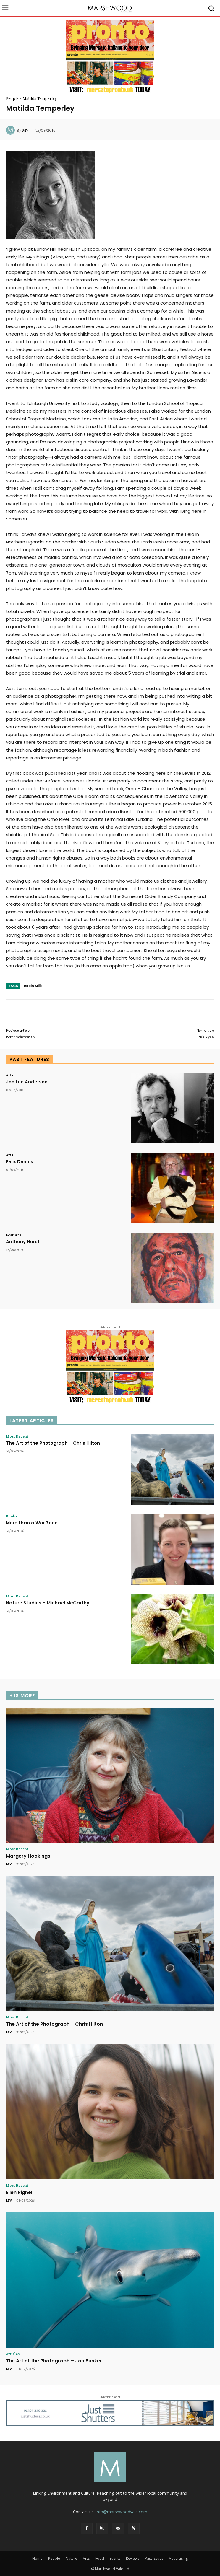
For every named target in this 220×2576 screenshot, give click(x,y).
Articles (13, 2354)
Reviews (132, 2558)
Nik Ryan (206, 1036)
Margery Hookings (28, 1856)
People (12, 98)
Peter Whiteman (20, 1036)
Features (13, 1235)
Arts (9, 1075)
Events (115, 2558)
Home (37, 2558)
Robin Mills (33, 985)
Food (99, 2558)
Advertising (178, 2558)
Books (11, 1516)
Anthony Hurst (23, 1242)
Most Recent (17, 1436)
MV (25, 130)
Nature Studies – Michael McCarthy (47, 1603)
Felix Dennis (19, 1161)
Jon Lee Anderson (27, 1082)
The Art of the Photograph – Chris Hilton (53, 1443)
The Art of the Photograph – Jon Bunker (54, 2360)
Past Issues (154, 2558)
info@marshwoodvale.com (121, 2512)
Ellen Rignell (19, 2192)
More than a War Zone (32, 1523)
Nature (71, 2558)
